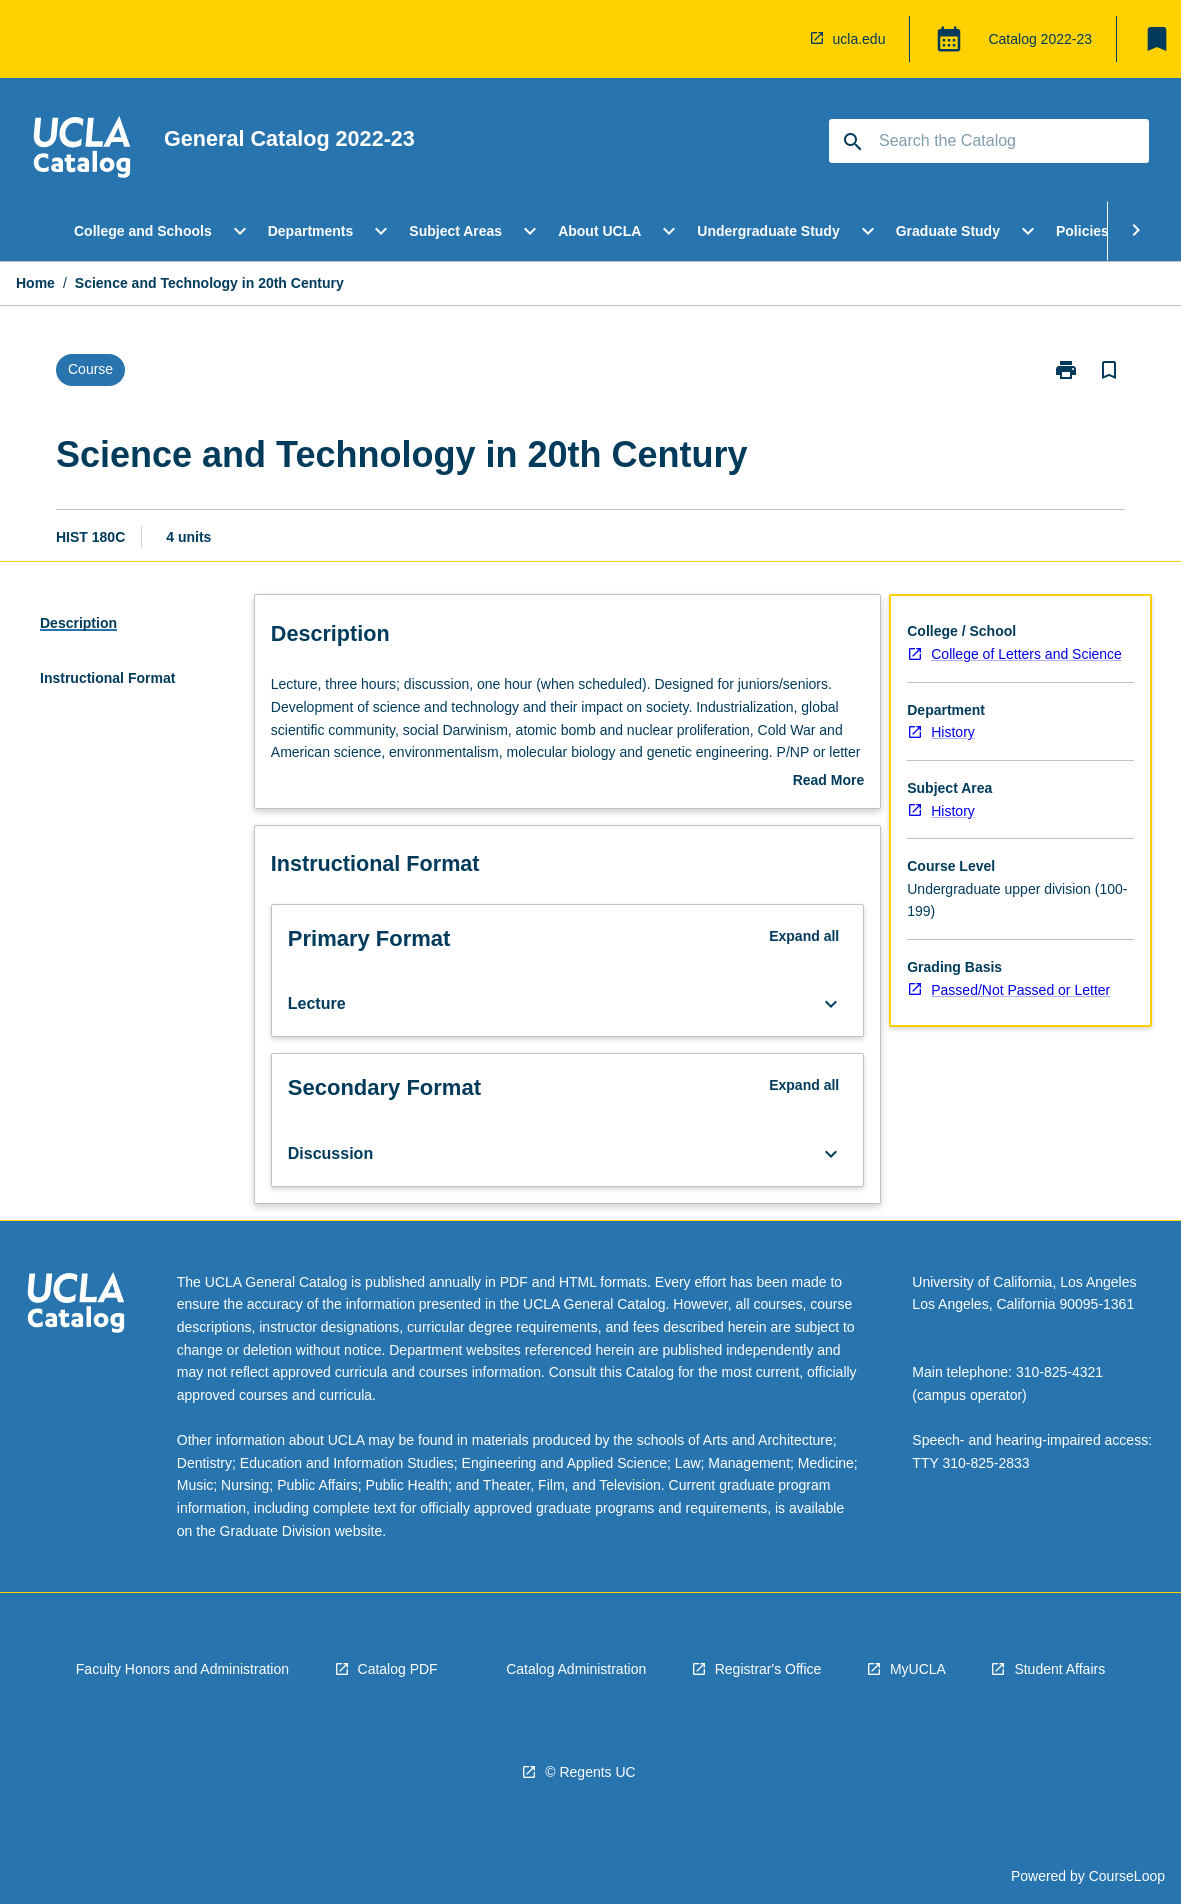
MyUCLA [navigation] (918, 1669)
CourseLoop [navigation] (1127, 1876)
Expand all (804, 936)
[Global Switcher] (949, 39)
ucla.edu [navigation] (859, 39)
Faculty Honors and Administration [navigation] (182, 1669)
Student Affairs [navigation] (1059, 1669)
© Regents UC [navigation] (590, 1772)
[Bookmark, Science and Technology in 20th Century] (1109, 370)
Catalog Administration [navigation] (576, 1669)
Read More (829, 782)
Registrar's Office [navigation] (768, 1669)
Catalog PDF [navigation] (398, 1669)
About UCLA (599, 231)
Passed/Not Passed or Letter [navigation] (1020, 990)
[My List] (1157, 39)
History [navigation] (953, 732)
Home (35, 283)
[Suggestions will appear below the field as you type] (990, 141)
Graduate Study (948, 231)
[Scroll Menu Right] (1136, 231)
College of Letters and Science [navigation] (1026, 654)
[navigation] (82, 150)
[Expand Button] (831, 1004)
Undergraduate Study (768, 231)
